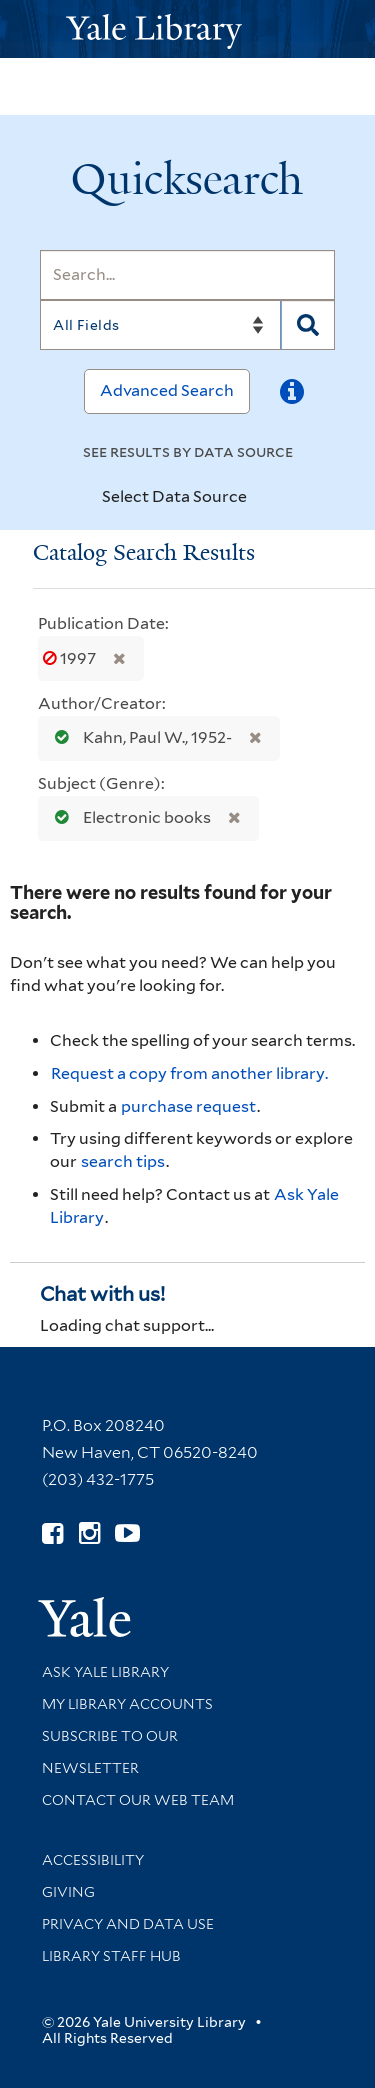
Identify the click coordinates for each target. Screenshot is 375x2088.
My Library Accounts (127, 1704)
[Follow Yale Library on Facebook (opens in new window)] (52, 1533)
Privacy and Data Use (128, 1924)
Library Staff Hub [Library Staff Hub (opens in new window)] (111, 1956)
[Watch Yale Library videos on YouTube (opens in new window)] (127, 1533)
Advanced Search (167, 390)
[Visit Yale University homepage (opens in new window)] (84, 1610)
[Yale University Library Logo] (188, 29)
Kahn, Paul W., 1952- (139, 737)
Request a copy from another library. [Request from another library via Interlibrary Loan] (189, 1073)
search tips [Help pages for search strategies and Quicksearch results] (123, 1161)
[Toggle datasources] (264, 498)
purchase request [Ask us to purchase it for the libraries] (188, 1106)
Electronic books (128, 817)
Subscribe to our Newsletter (110, 1752)
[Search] (187, 275)
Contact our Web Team (138, 1800)
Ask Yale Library (105, 1672)
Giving (68, 1892)
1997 (71, 658)
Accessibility (93, 1860)
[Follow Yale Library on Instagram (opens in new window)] (89, 1533)
